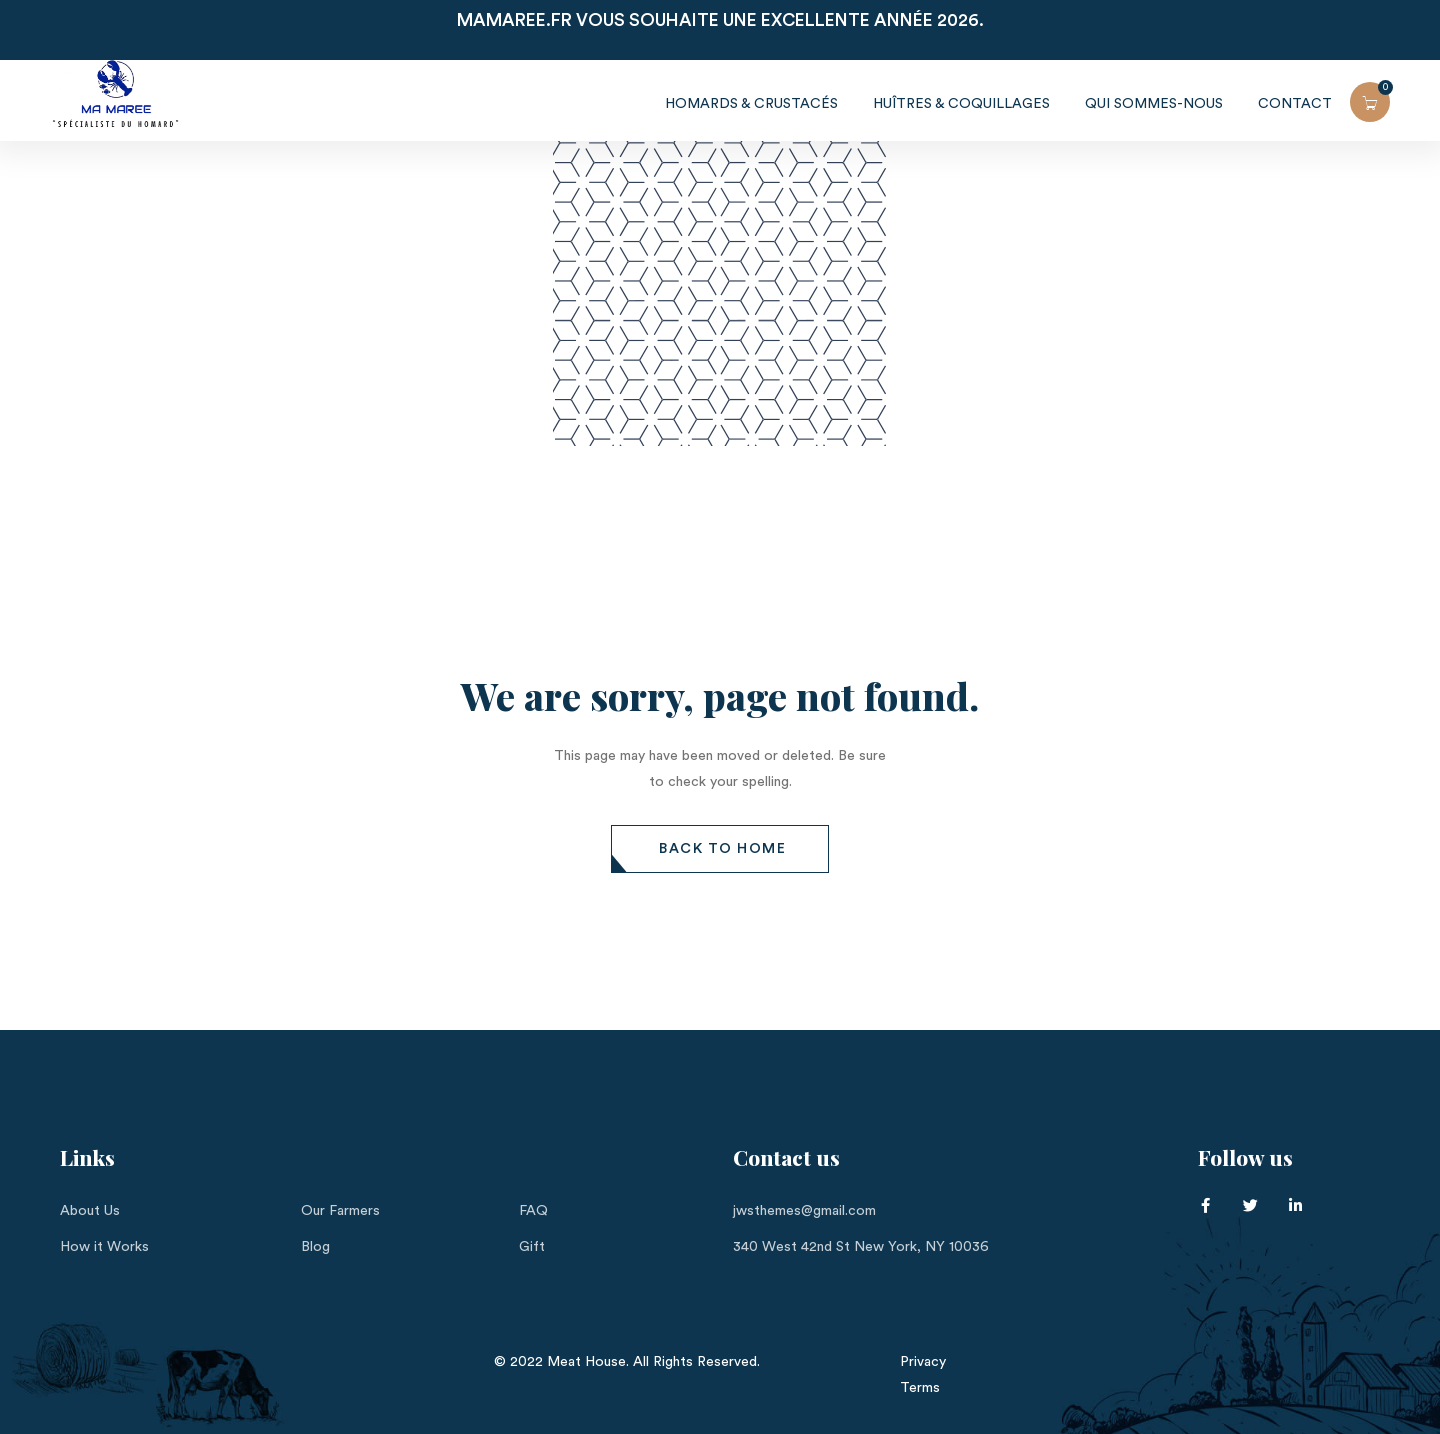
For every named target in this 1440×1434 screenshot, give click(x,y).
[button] (720, 849)
